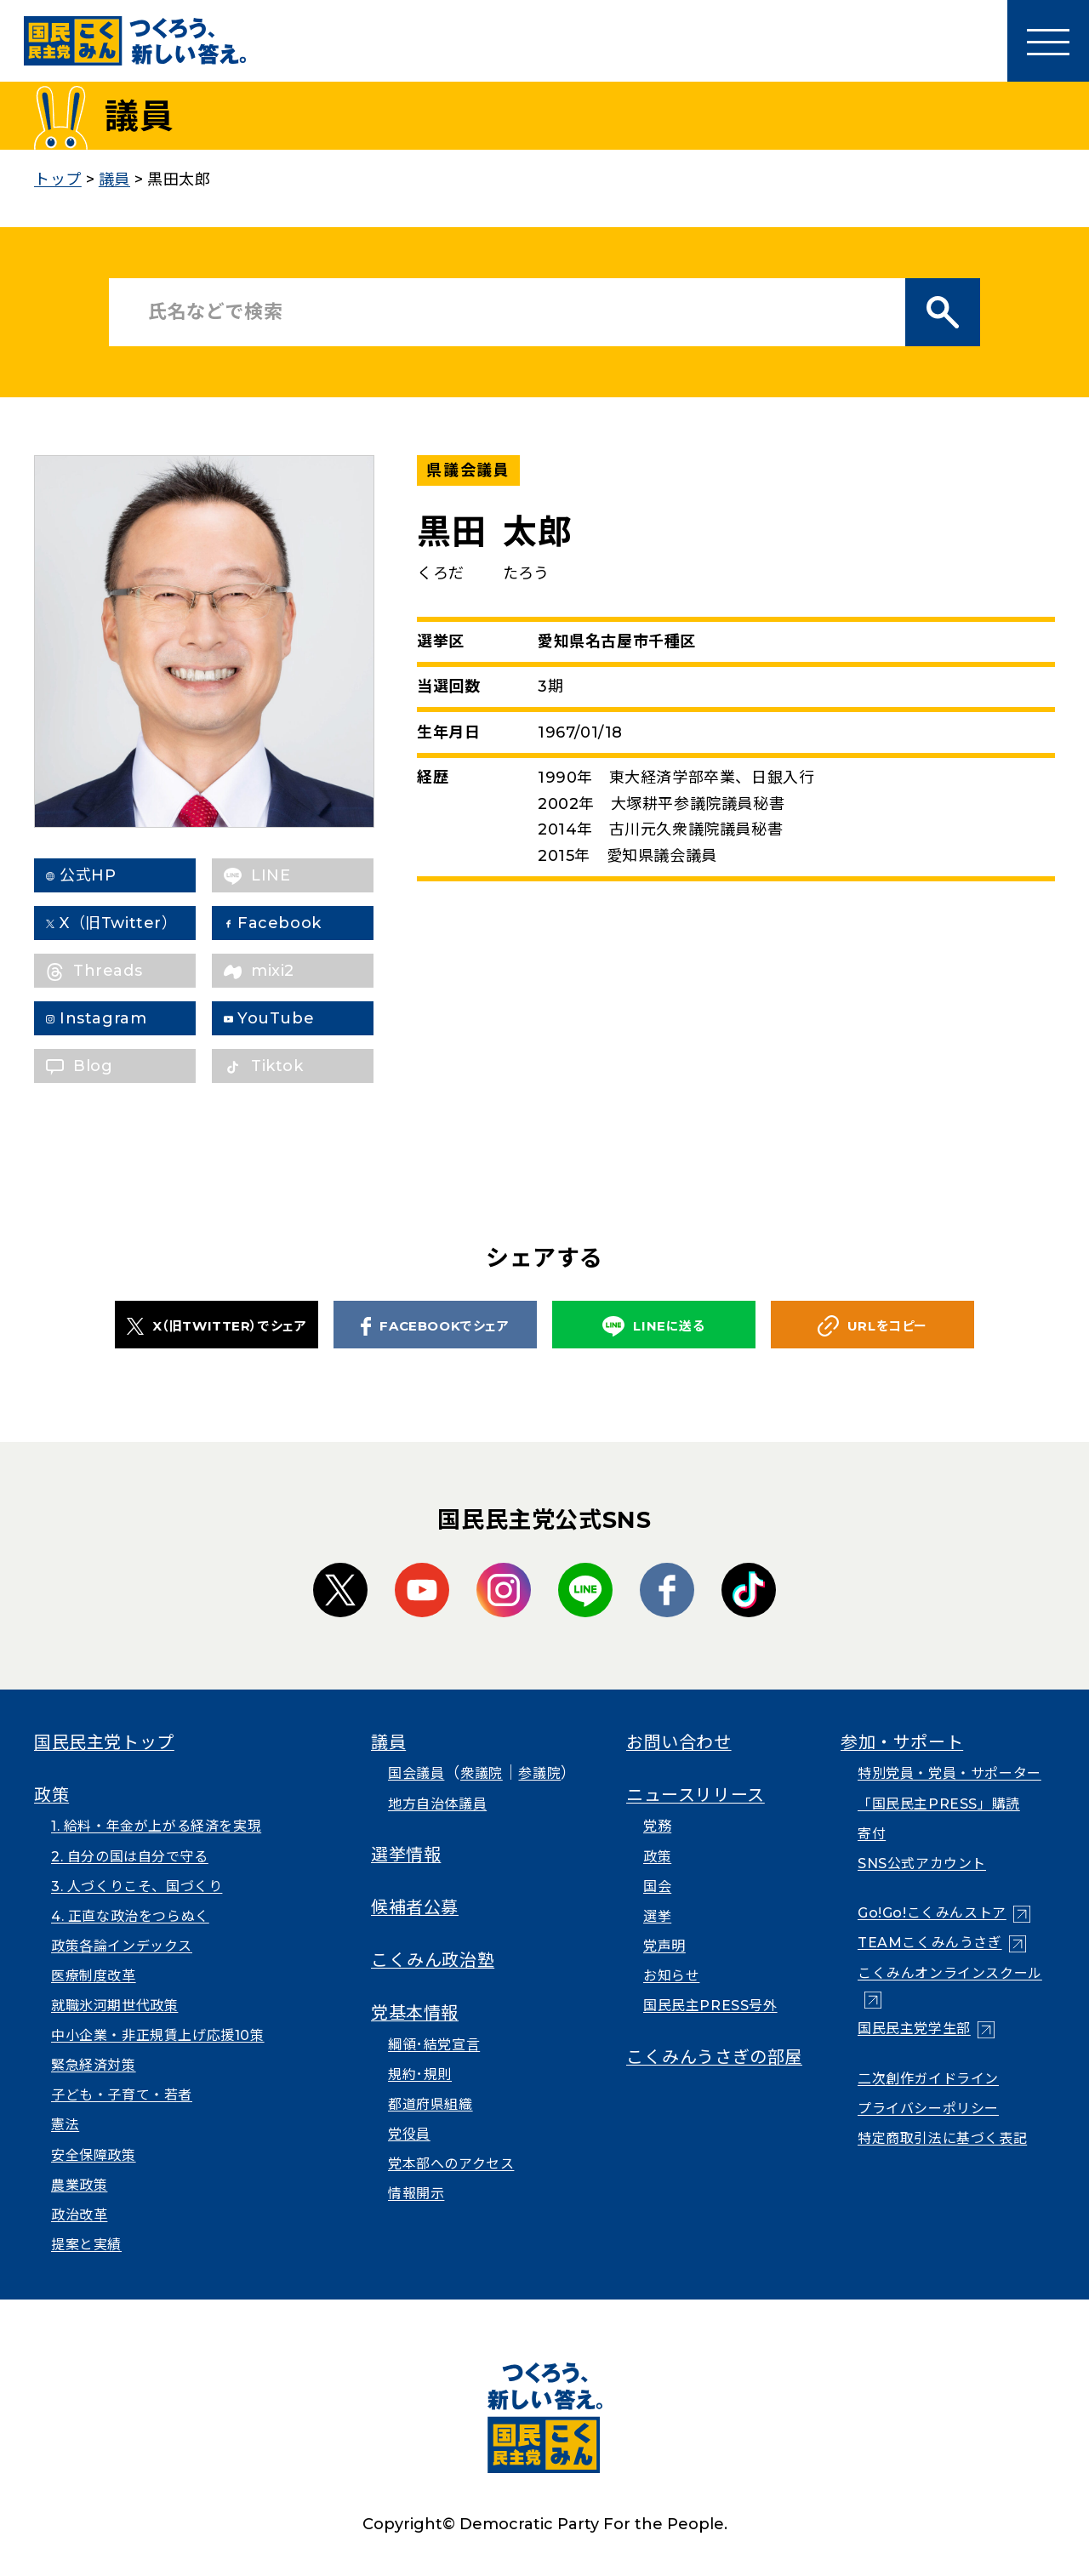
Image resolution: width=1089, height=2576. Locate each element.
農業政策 (79, 2185)
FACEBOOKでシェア (435, 1326)
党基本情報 (415, 2013)
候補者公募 (415, 1907)
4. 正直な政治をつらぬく (130, 1916)
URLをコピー (872, 1325)
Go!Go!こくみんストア (932, 1913)
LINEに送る (653, 1326)
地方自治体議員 (437, 1804)
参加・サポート (902, 1742)
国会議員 (416, 1773)
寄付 (872, 1834)
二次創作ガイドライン (928, 2079)
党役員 (409, 2134)
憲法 (65, 2125)
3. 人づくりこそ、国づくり (136, 1886)
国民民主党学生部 (914, 2028)
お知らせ (671, 1976)
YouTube (289, 1018)
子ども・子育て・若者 (121, 2095)
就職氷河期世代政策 (114, 2006)
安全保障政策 (93, 2155)
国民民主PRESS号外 (710, 2006)
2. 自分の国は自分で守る (129, 1857)
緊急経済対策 (93, 2065)
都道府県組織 (430, 2104)
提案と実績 (86, 2245)
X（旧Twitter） (132, 923)
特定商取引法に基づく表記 (942, 2138)
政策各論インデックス (121, 1946)
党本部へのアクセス (451, 2164)
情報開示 (416, 2194)
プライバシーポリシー (928, 2108)
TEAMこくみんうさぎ (930, 1943)
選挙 (657, 1916)
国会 (657, 1886)
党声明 (664, 1946)
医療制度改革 (93, 1976)
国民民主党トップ (104, 1742)
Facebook (293, 923)
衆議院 (481, 1773)
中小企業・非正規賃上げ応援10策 (158, 2035)
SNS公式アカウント (922, 1863)
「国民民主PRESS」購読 (939, 1804)
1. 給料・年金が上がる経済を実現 (156, 1826)
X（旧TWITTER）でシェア (217, 1326)
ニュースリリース (695, 1795)
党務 (657, 1826)
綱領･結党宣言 (434, 2045)
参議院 (539, 1773)
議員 (388, 1742)
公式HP (101, 875)
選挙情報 (406, 1854)
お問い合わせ (679, 1742)
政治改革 (79, 2215)
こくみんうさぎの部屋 (714, 2057)
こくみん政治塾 (432, 1960)
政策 (51, 1795)
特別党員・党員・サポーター (949, 1773)
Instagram (116, 1018)
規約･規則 (420, 2074)
